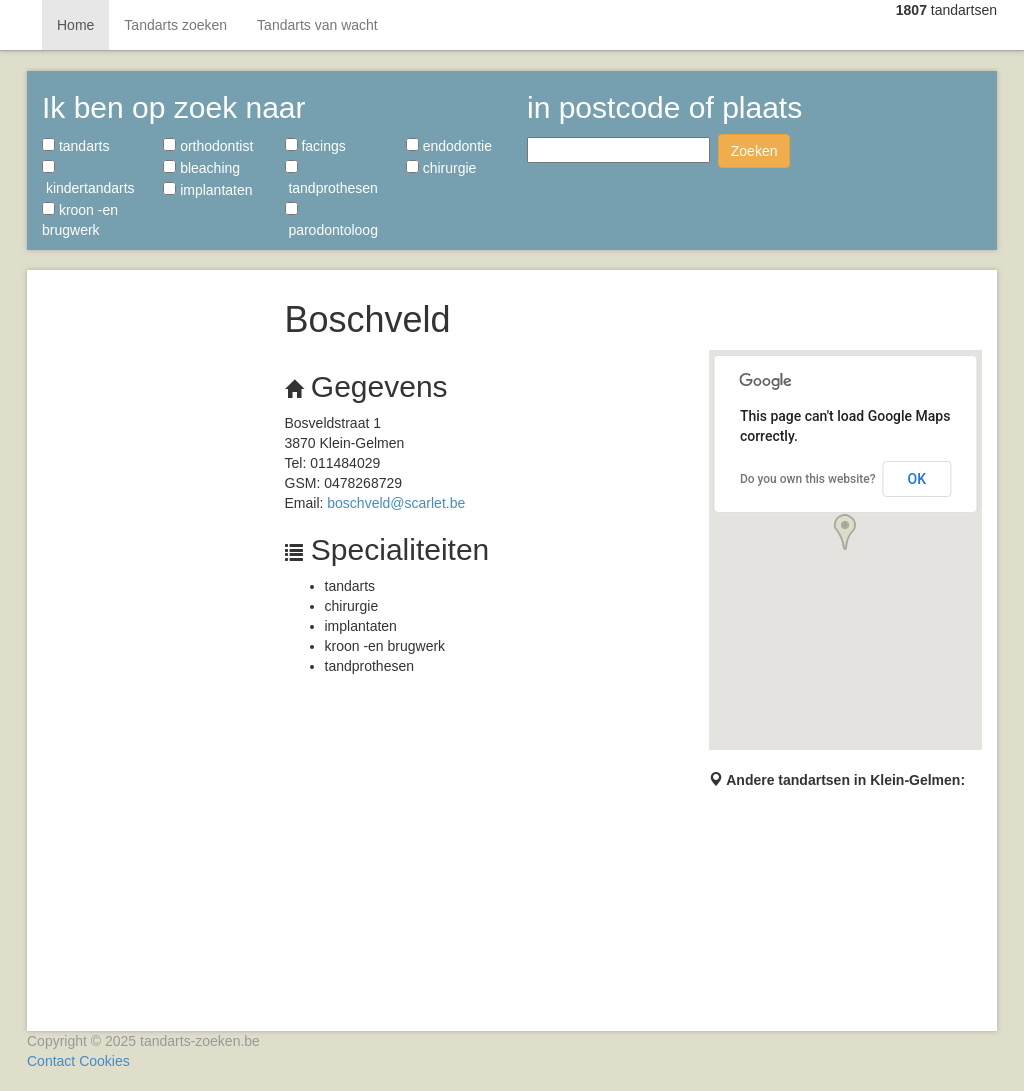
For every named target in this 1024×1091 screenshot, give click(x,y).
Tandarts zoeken (175, 25)
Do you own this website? (808, 479)
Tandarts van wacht (317, 25)
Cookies (104, 1061)
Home (75, 25)
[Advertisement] (148, 580)
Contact (51, 1061)
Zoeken (754, 151)
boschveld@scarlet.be (396, 503)
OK (917, 479)
